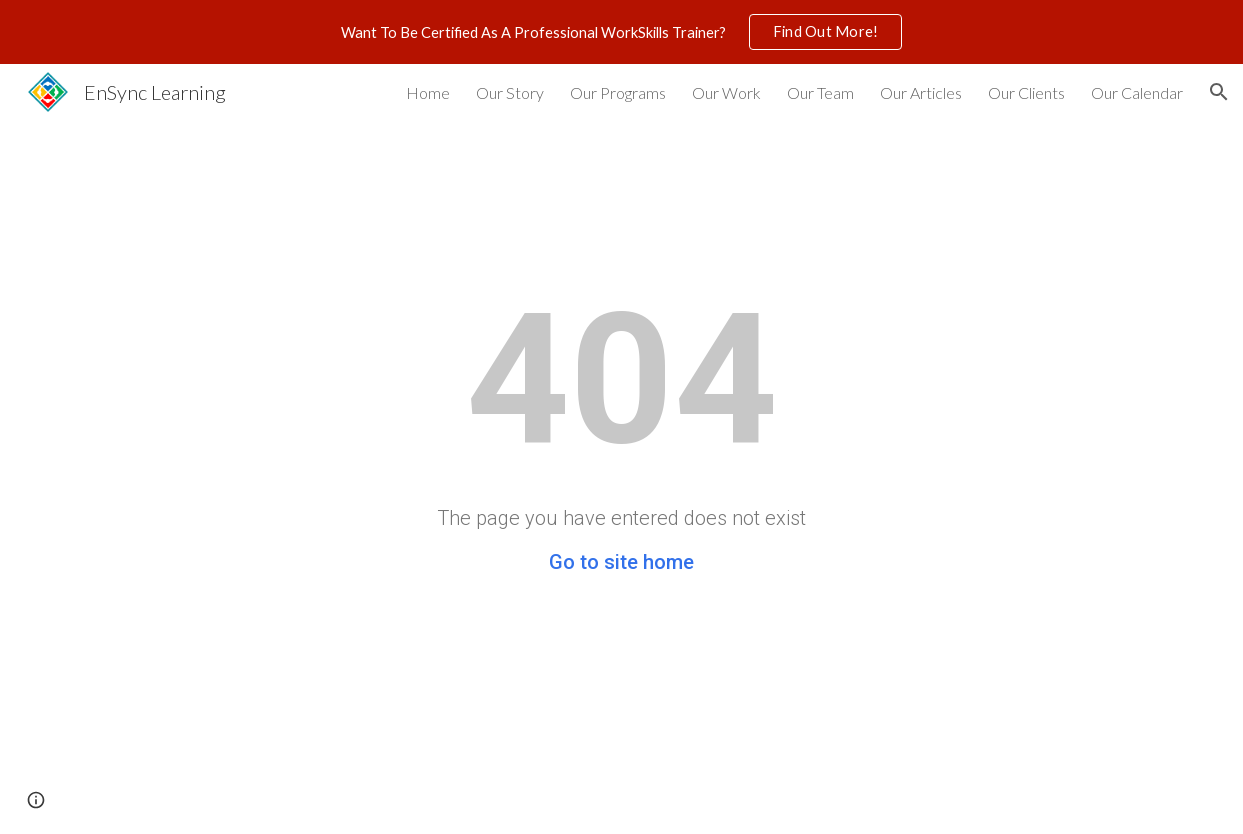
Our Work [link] (726, 92)
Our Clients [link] (1026, 92)
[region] (621, 32)
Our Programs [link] (618, 92)
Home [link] (428, 92)
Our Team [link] (820, 92)
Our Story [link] (510, 92)
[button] (1219, 92)
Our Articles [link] (921, 92)
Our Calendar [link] (1137, 92)
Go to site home (621, 562)
